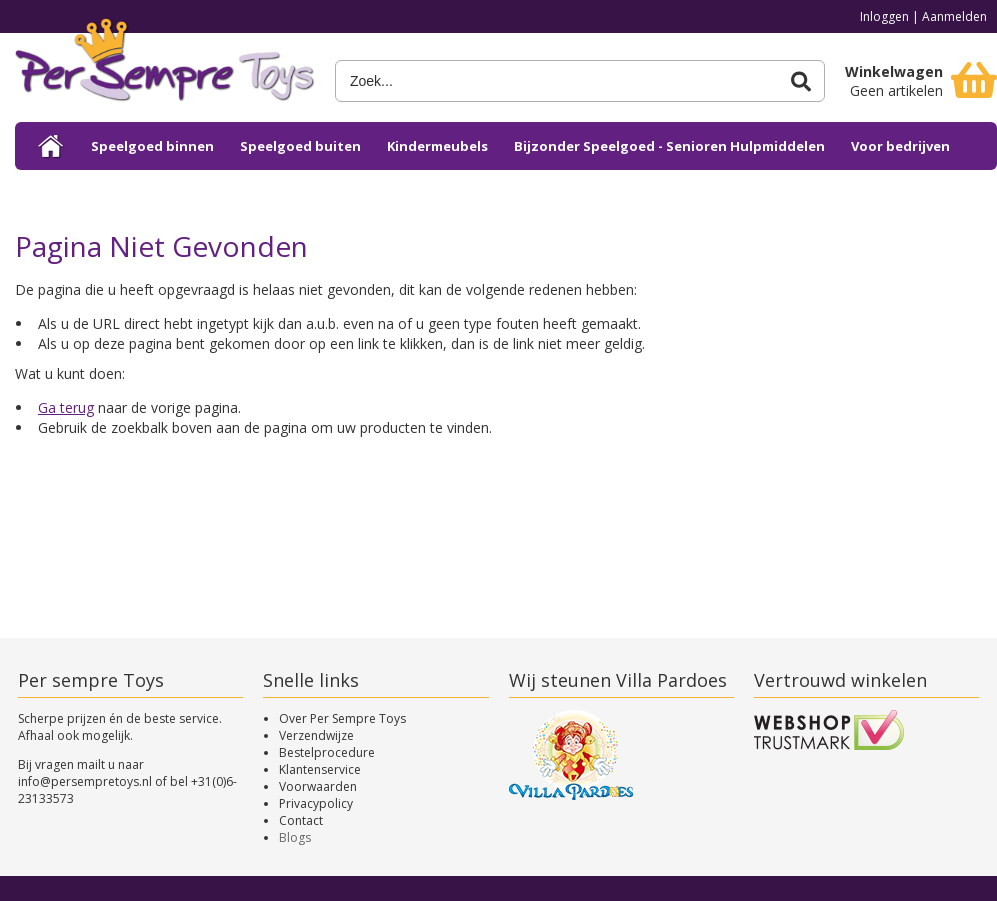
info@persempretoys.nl (85, 781)
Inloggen (884, 16)
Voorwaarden (318, 786)
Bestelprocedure (327, 752)
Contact (301, 820)
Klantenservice (320, 769)
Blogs (295, 837)
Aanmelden (954, 16)
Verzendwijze (316, 735)
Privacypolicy (316, 803)
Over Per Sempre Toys (342, 718)
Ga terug (66, 407)
